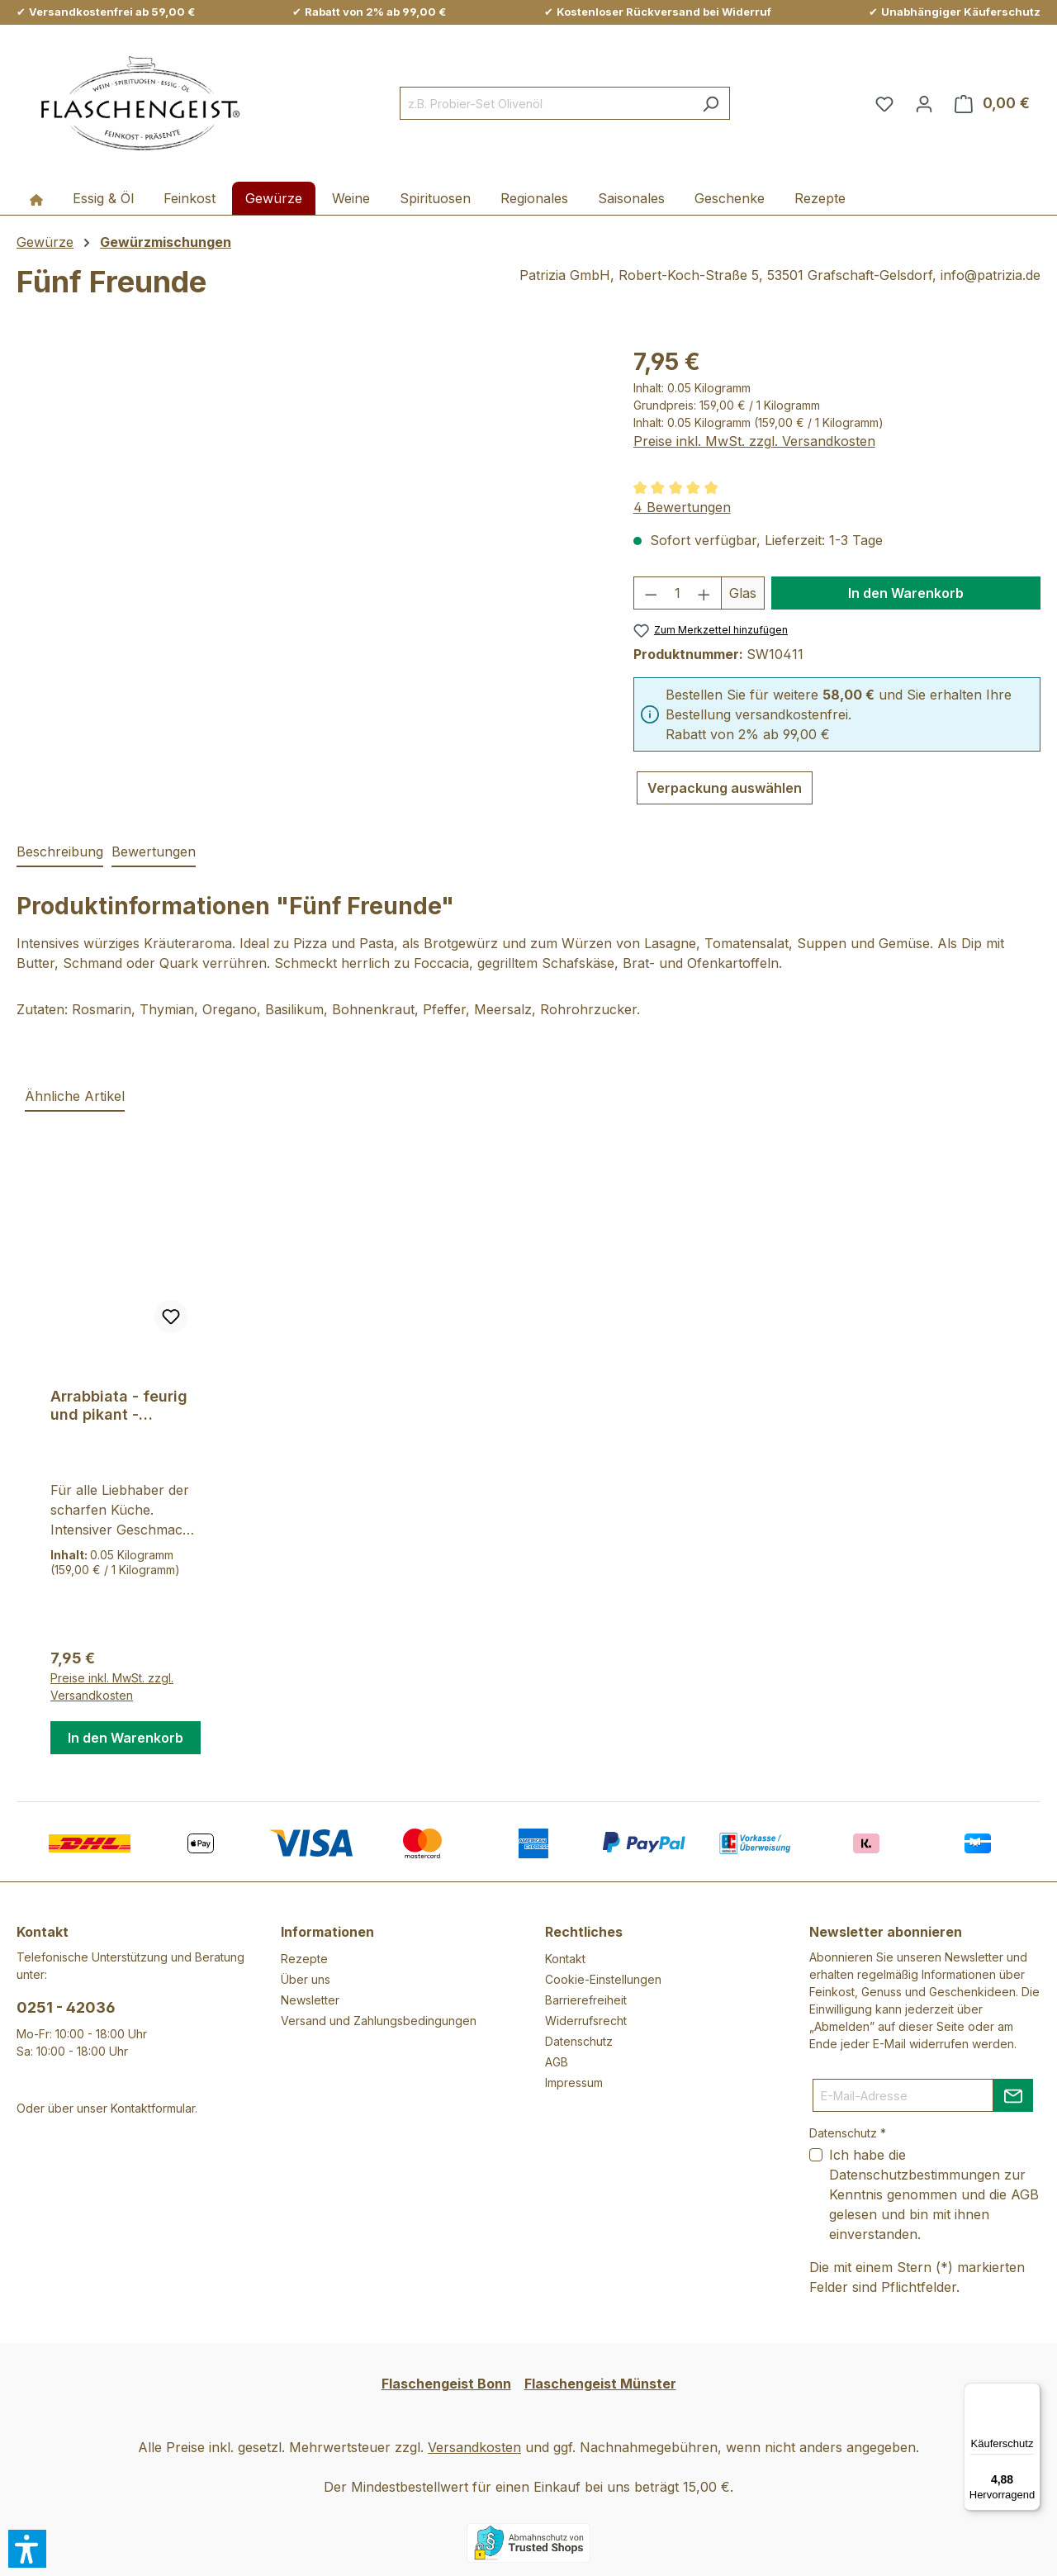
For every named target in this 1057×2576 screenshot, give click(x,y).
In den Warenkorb (906, 593)
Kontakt (565, 1959)
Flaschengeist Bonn (446, 2383)
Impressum (574, 2083)
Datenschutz (579, 2041)
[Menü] (1030, 2393)
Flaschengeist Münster (600, 2383)
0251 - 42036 (66, 2007)
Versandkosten (474, 2447)
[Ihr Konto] (924, 103)
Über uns (305, 1979)
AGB (556, 2062)
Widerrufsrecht (586, 2021)
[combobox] (546, 103)
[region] (308, 522)
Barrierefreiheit (586, 2000)
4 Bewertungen (682, 507)
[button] (27, 2549)
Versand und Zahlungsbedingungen (378, 2021)
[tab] (60, 852)
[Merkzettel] (884, 103)
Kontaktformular (153, 2108)
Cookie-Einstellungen (603, 1979)
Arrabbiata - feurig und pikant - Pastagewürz (118, 1406)
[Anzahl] (677, 593)
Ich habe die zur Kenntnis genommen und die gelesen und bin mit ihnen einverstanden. (934, 2194)
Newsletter (310, 2000)
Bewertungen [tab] (153, 851)
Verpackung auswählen (724, 788)
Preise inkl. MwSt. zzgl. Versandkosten (754, 441)
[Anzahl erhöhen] (704, 593)
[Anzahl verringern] (650, 593)
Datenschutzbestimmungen (914, 2174)
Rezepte (304, 1959)
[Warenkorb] (992, 103)
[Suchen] (710, 103)
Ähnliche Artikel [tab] (75, 1096)
